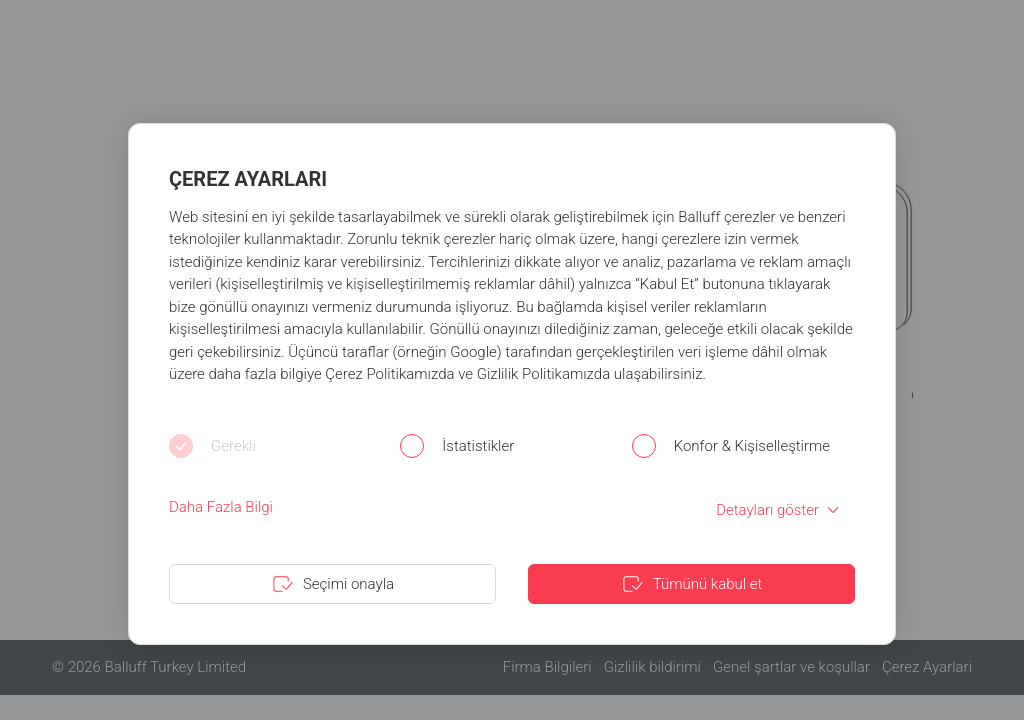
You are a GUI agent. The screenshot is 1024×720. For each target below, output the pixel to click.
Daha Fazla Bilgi (221, 507)
